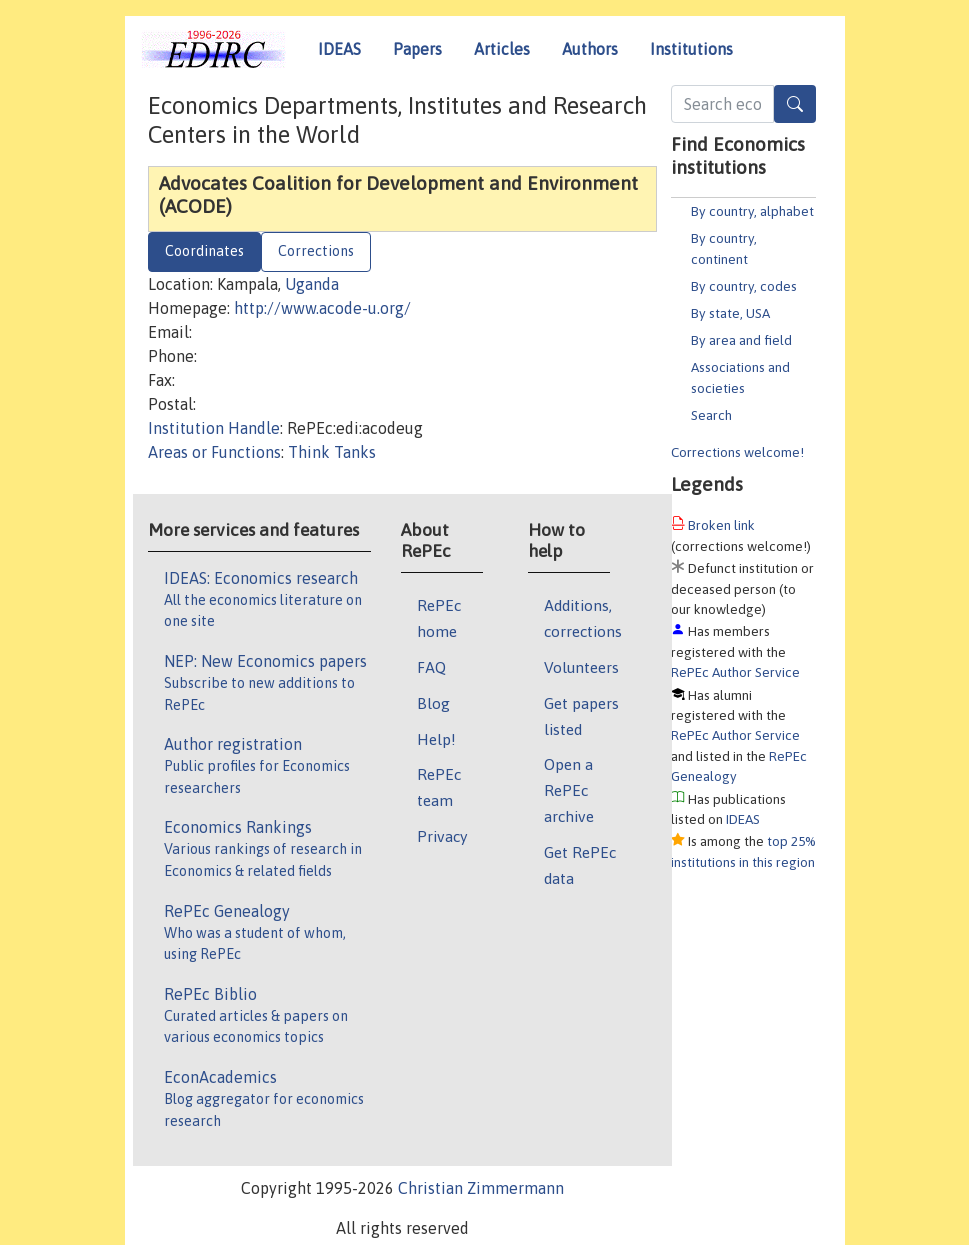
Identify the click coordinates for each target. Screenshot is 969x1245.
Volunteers (581, 667)
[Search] (795, 104)
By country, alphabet (752, 211)
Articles (502, 49)
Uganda (312, 284)
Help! (436, 739)
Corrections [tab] (316, 251)
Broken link (721, 525)
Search (711, 415)
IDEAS (339, 49)
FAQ (431, 667)
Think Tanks (332, 452)
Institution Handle (214, 428)
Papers (417, 49)
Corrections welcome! (737, 452)
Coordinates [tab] (204, 251)
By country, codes (744, 286)
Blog (433, 703)
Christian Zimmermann (481, 1188)
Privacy (442, 836)
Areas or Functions (214, 452)
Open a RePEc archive (569, 790)
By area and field (741, 340)
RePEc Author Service (735, 672)
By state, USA (730, 313)
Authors (590, 49)
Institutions (691, 49)
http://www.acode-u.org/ (322, 308)
